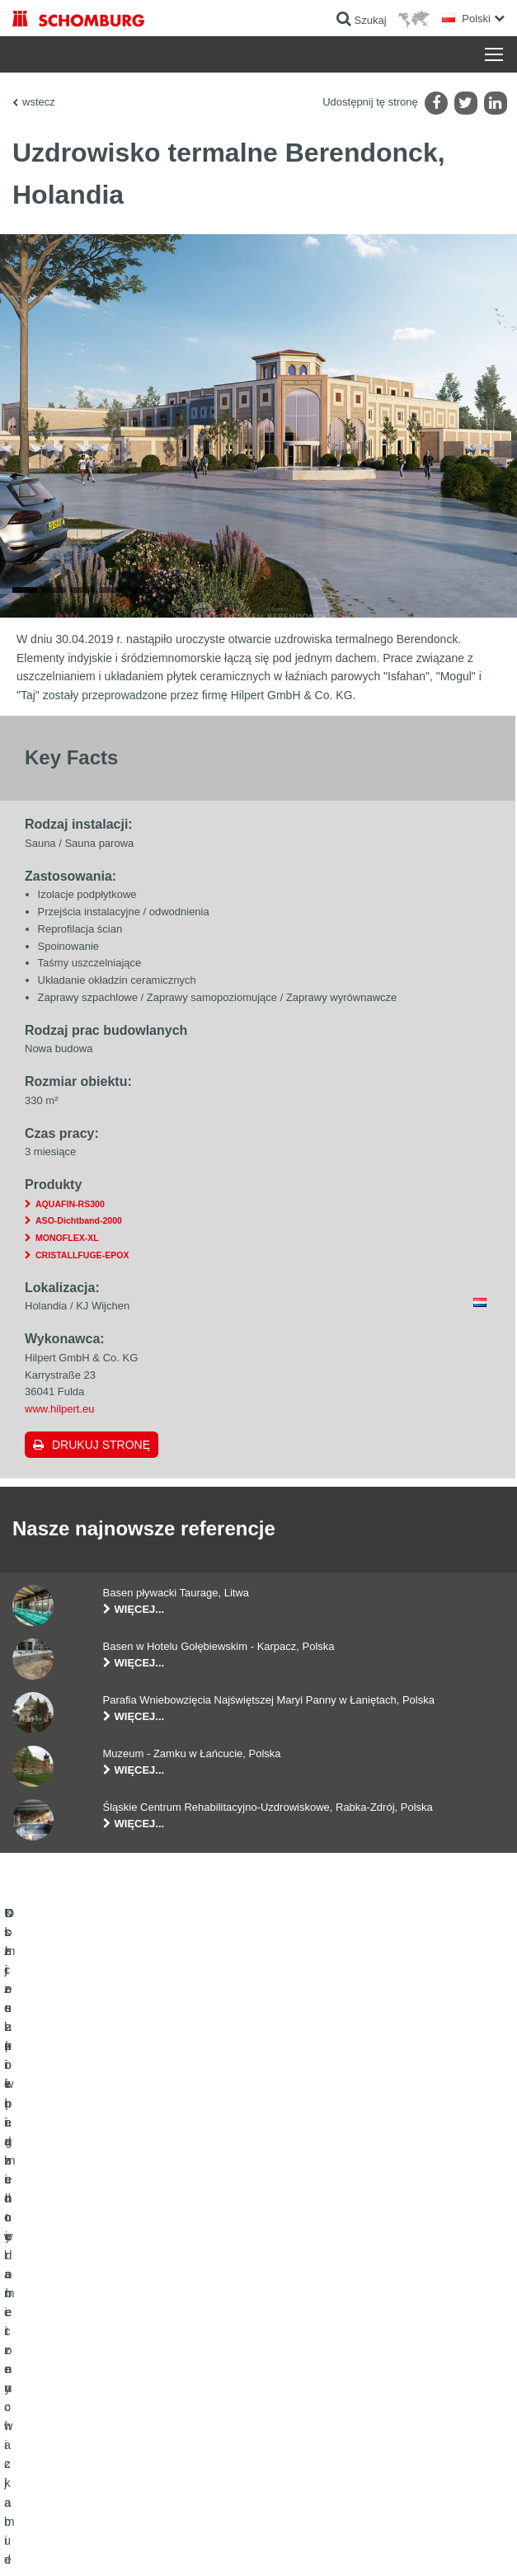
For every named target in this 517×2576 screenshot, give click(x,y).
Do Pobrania (299, 2329)
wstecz (38, 102)
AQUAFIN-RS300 (70, 1224)
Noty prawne (95, 2544)
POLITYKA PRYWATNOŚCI (180, 2544)
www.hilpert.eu (60, 1429)
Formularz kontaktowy (319, 2354)
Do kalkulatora (303, 2304)
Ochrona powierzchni (59, 2379)
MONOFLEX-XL (67, 1258)
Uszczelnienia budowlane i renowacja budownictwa (124, 2304)
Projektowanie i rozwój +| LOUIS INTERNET (419, 2544)
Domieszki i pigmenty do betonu (82, 2403)
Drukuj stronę (101, 1464)
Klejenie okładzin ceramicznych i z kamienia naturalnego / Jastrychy (108, 2342)
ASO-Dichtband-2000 (78, 1241)
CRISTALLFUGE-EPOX (82, 1275)
